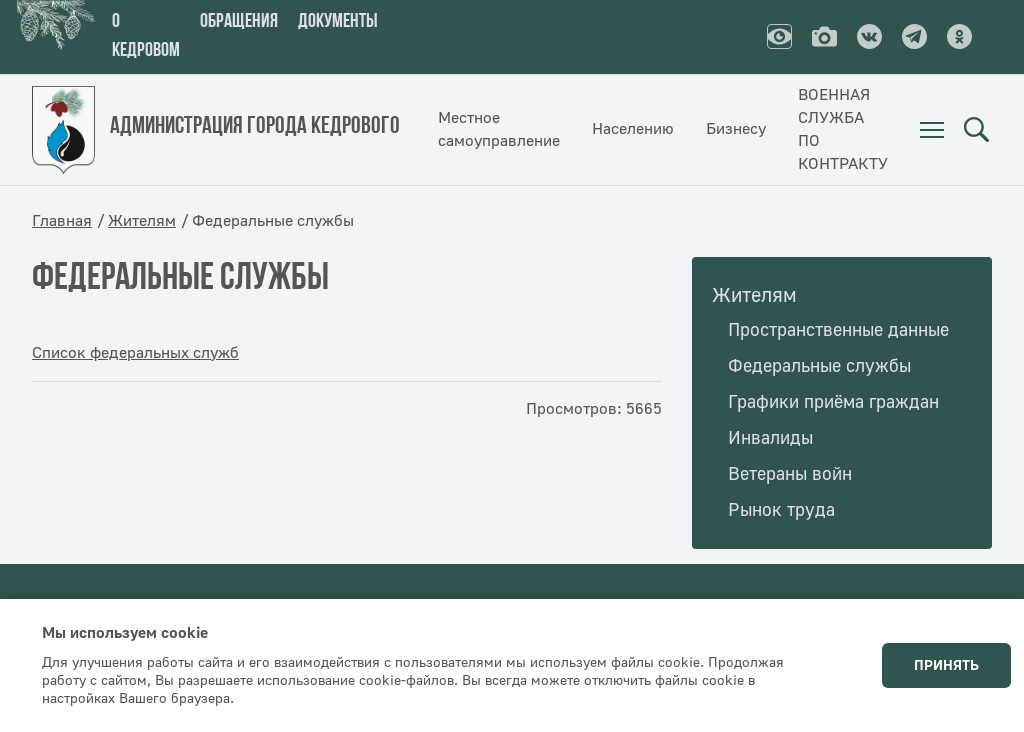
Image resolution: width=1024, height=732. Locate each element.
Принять (946, 666)
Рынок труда (781, 510)
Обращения (239, 22)
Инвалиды (770, 438)
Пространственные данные (838, 330)
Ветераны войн (790, 474)
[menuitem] (932, 130)
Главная (62, 221)
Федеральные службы (819, 366)
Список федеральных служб (135, 353)
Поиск (976, 130)
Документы (338, 22)
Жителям (142, 221)
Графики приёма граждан (833, 402)
